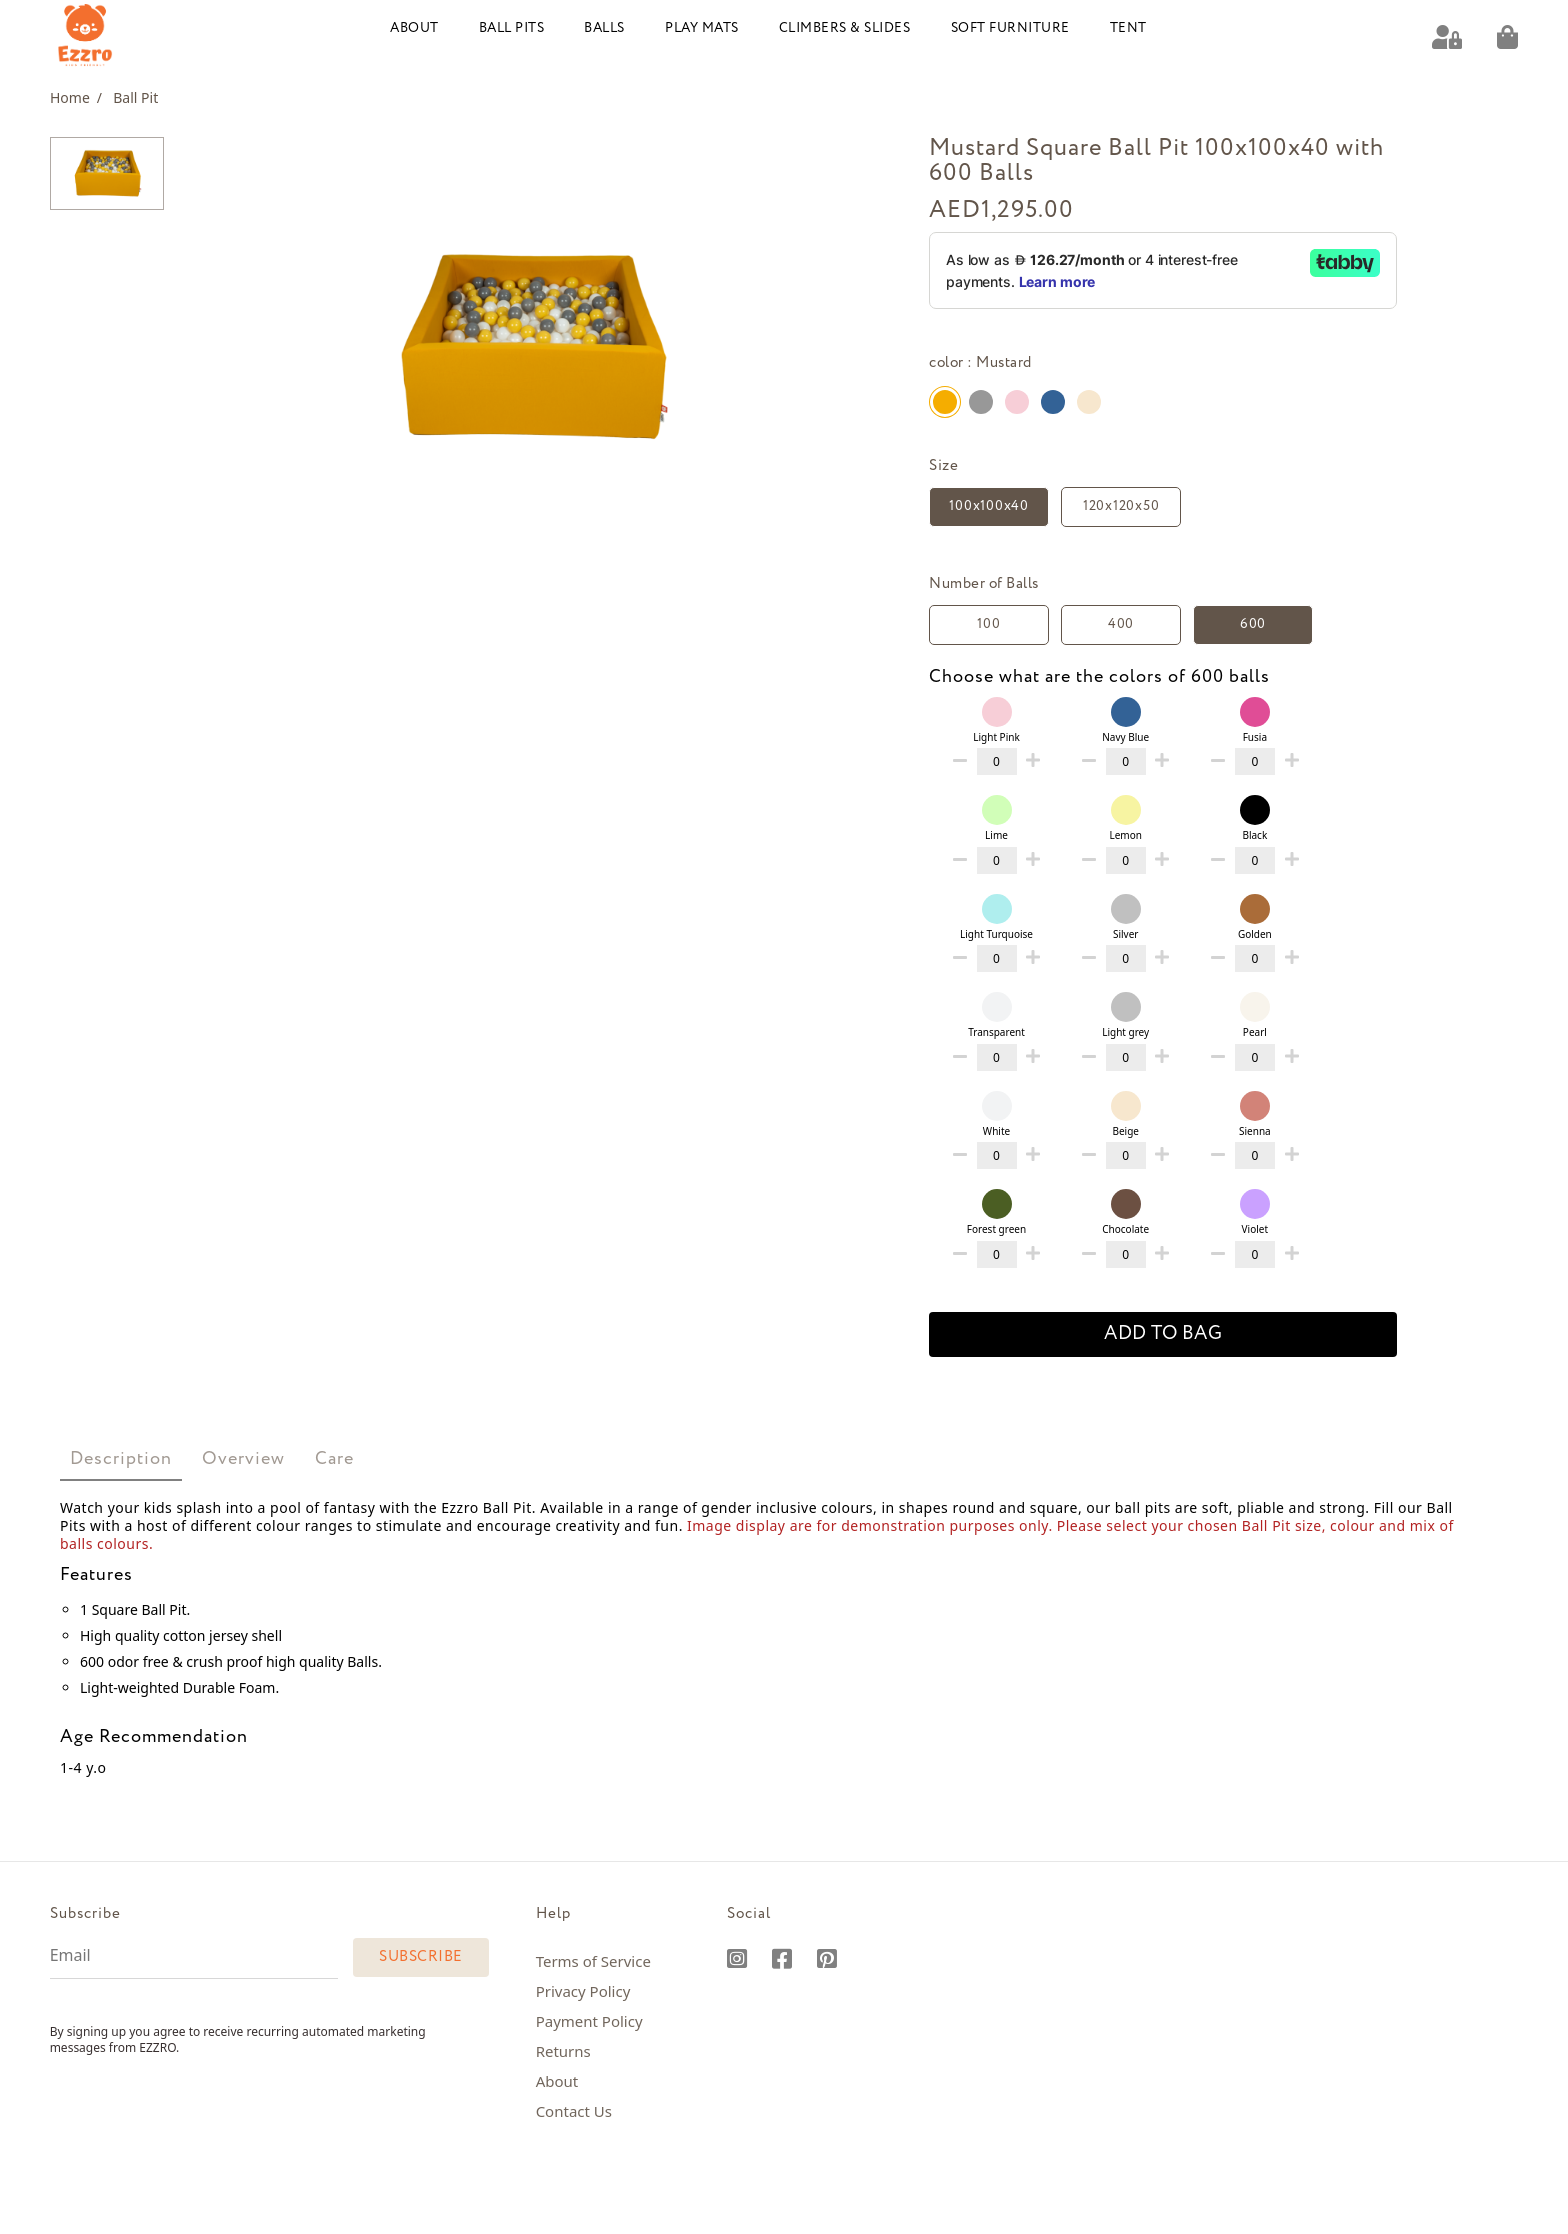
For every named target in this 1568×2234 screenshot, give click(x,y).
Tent (1128, 27)
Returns (563, 2050)
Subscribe (421, 1956)
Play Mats (702, 27)
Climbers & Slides (845, 27)
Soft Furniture (1010, 27)
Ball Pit (135, 96)
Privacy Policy (583, 1990)
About (414, 27)
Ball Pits (512, 27)
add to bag (1163, 1333)
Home (76, 96)
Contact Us (574, 2110)
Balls (604, 27)
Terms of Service (593, 1960)
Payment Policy (589, 2020)
